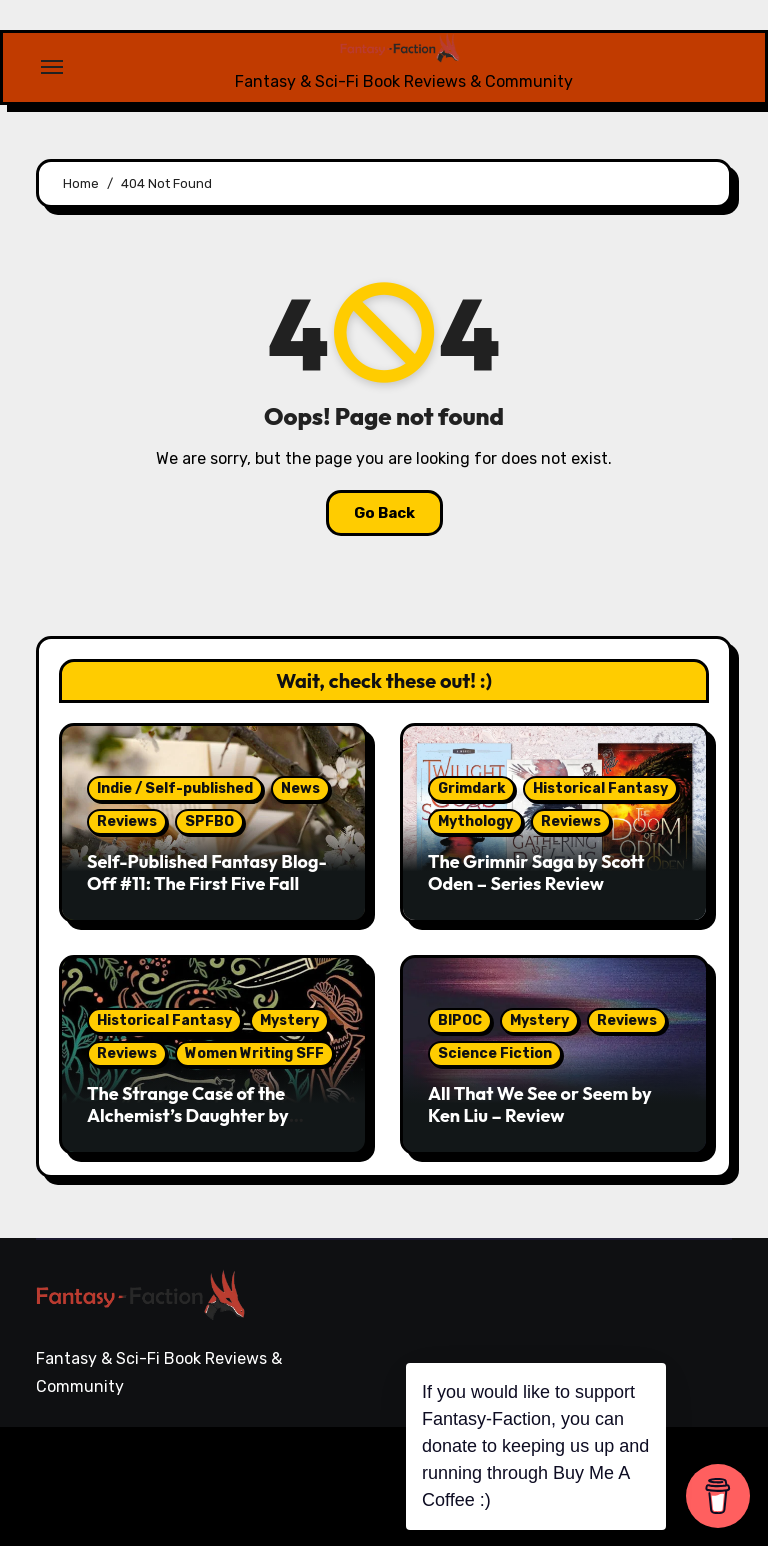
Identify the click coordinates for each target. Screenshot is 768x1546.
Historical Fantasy (600, 788)
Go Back (384, 513)
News (300, 788)
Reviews (127, 821)
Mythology (475, 821)
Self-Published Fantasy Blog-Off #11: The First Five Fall (207, 872)
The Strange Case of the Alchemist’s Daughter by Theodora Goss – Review (188, 1115)
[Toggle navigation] (52, 67)
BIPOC (460, 1020)
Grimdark (471, 788)
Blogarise (317, 1471)
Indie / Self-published (175, 788)
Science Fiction (495, 1053)
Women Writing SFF (254, 1053)
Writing (705, 1463)
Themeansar (104, 1499)
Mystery (289, 1020)
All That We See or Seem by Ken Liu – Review (540, 1104)
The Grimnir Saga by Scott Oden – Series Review (536, 872)
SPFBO (209, 821)
